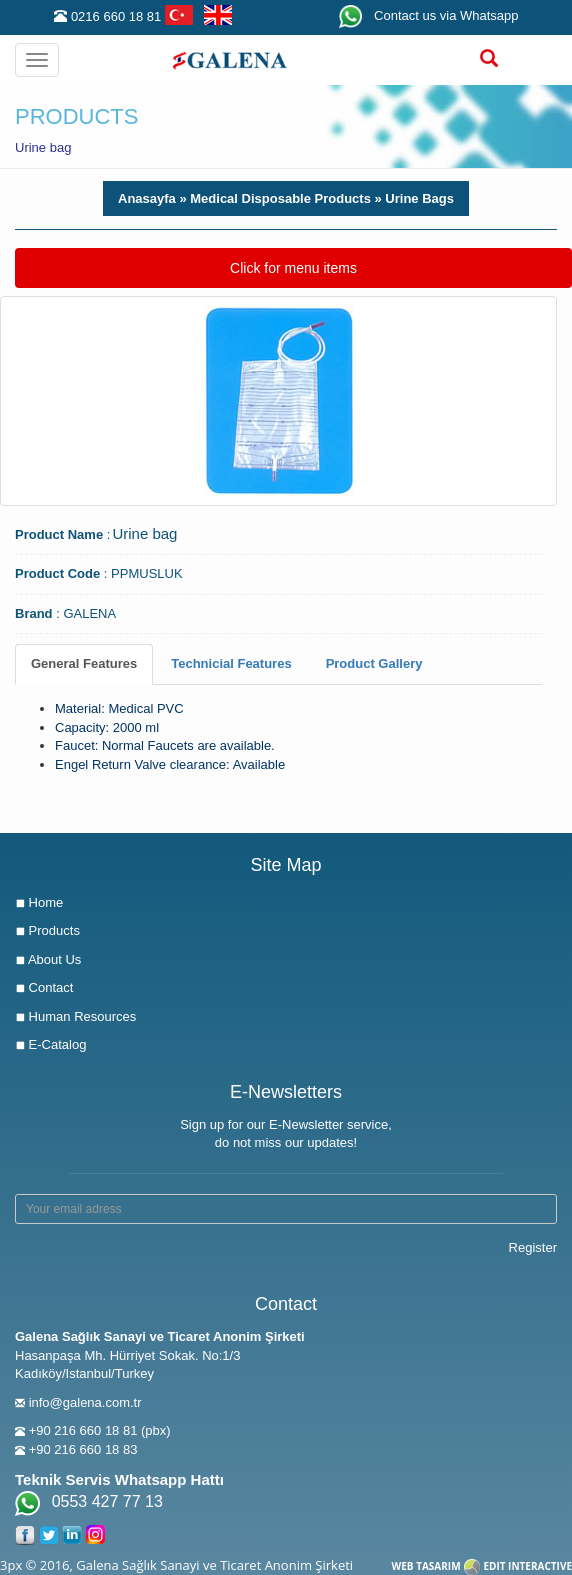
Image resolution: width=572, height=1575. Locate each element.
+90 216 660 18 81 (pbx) (100, 1430)
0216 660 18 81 (116, 16)
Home (39, 902)
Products (47, 930)
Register (533, 1247)
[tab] (84, 664)
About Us (48, 959)
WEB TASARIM (426, 1566)
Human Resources (75, 1016)
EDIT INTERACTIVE (527, 1566)
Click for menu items (293, 266)
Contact (44, 987)
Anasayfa (147, 198)
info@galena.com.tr (85, 1402)
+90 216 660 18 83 (83, 1449)
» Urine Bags (412, 198)
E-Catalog (50, 1044)
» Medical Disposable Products (273, 198)
